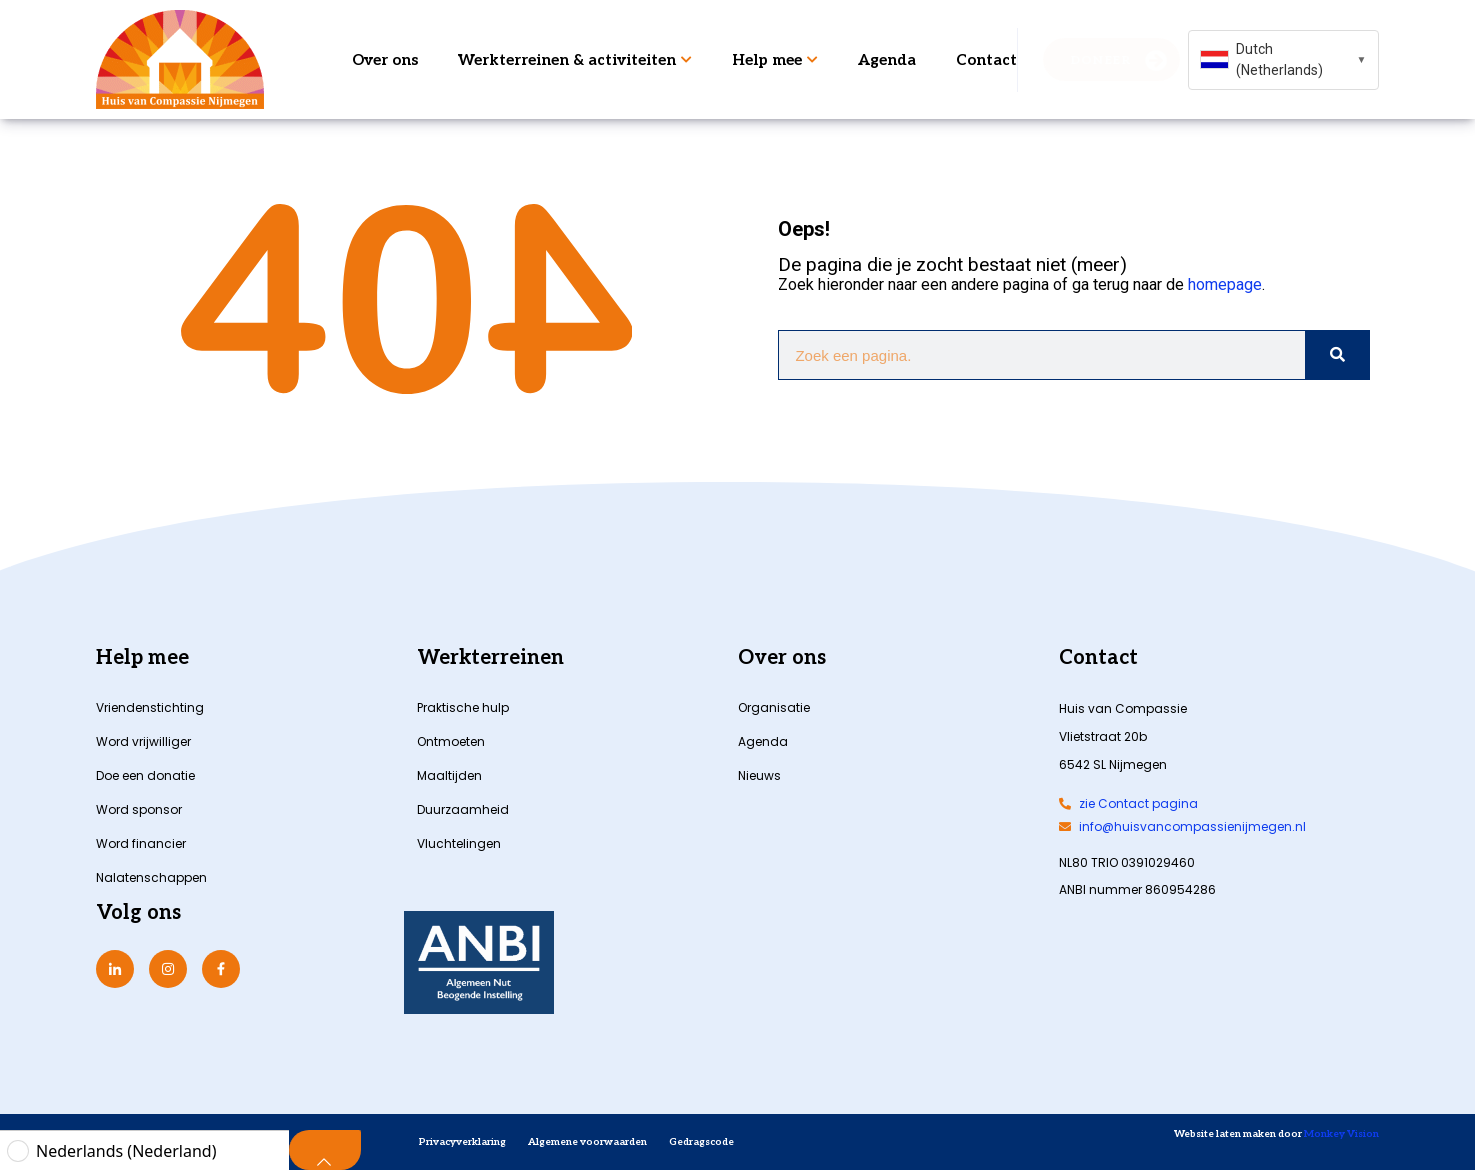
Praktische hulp (463, 707)
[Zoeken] (1337, 355)
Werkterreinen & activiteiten (575, 60)
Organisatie (774, 707)
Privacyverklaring (462, 1142)
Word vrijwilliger (143, 741)
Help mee (775, 60)
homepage (1225, 284)
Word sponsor (139, 809)
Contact (986, 60)
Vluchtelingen (459, 843)
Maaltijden (449, 775)
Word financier (141, 843)
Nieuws (759, 775)
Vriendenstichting (150, 707)
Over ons (385, 60)
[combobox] (1284, 60)
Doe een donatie (145, 775)
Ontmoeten (451, 741)
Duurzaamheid (463, 809)
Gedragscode (701, 1142)
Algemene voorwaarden (587, 1142)
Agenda (887, 60)
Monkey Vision (1340, 1134)
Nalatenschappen (151, 877)
